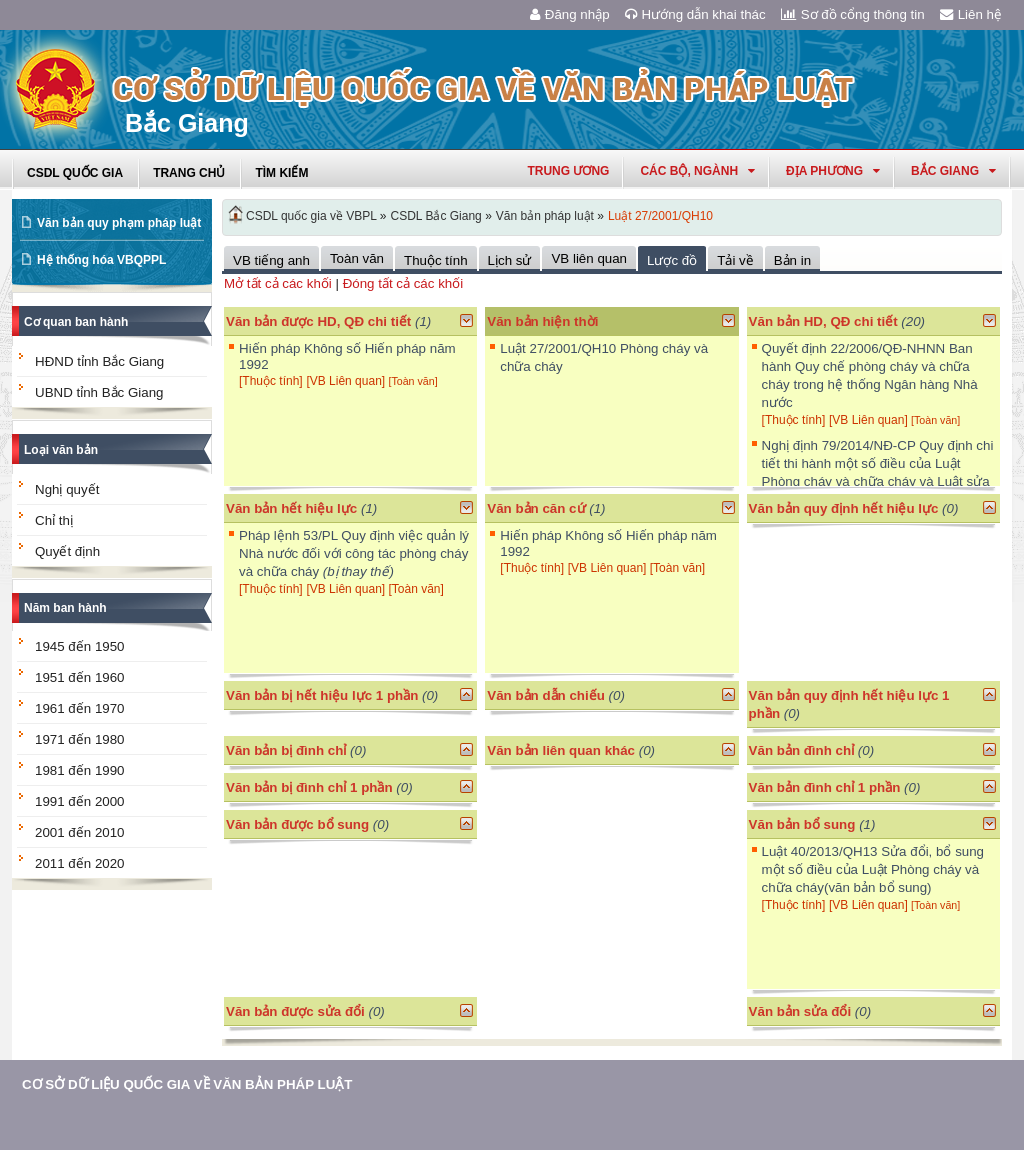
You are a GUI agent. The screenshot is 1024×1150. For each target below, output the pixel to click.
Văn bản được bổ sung (297, 824)
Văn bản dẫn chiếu (546, 695)
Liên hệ (971, 14)
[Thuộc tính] (271, 381)
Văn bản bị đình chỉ (286, 750)
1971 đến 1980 (80, 739)
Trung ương (568, 171)
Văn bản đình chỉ (802, 750)
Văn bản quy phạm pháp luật (119, 223)
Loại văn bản (61, 450)
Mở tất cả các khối (278, 283)
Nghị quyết (67, 489)
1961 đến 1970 (80, 708)
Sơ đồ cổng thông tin (853, 14)
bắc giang (953, 171)
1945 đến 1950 (80, 646)
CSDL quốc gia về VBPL (311, 216)
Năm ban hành (65, 608)
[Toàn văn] (412, 381)
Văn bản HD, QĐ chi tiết (825, 321)
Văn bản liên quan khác (561, 750)
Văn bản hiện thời (542, 321)
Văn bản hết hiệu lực (291, 508)
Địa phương (833, 171)
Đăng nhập (570, 14)
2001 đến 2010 (80, 832)
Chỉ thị (54, 520)
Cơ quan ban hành (76, 322)
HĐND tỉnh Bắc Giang (99, 361)
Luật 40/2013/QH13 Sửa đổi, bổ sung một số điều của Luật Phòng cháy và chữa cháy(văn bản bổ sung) (873, 869)
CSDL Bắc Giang (436, 216)
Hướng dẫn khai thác (695, 14)
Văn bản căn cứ (536, 508)
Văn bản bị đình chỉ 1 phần (309, 787)
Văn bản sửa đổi (800, 1011)
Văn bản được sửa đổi (295, 1011)
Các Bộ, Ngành (697, 171)
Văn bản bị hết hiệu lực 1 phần (322, 695)
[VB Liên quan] (347, 381)
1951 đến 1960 (80, 677)
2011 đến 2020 (80, 863)
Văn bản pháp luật (545, 216)
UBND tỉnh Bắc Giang (99, 392)
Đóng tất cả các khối (403, 283)
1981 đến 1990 (80, 770)
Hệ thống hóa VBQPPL (101, 260)
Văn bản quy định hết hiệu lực (844, 508)
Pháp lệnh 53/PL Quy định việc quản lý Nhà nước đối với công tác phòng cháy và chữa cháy (354, 553)
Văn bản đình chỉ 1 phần (825, 787)
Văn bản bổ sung (802, 824)
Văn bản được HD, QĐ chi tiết (318, 321)
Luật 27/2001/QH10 (660, 216)
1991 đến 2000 (80, 801)
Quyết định (67, 551)
